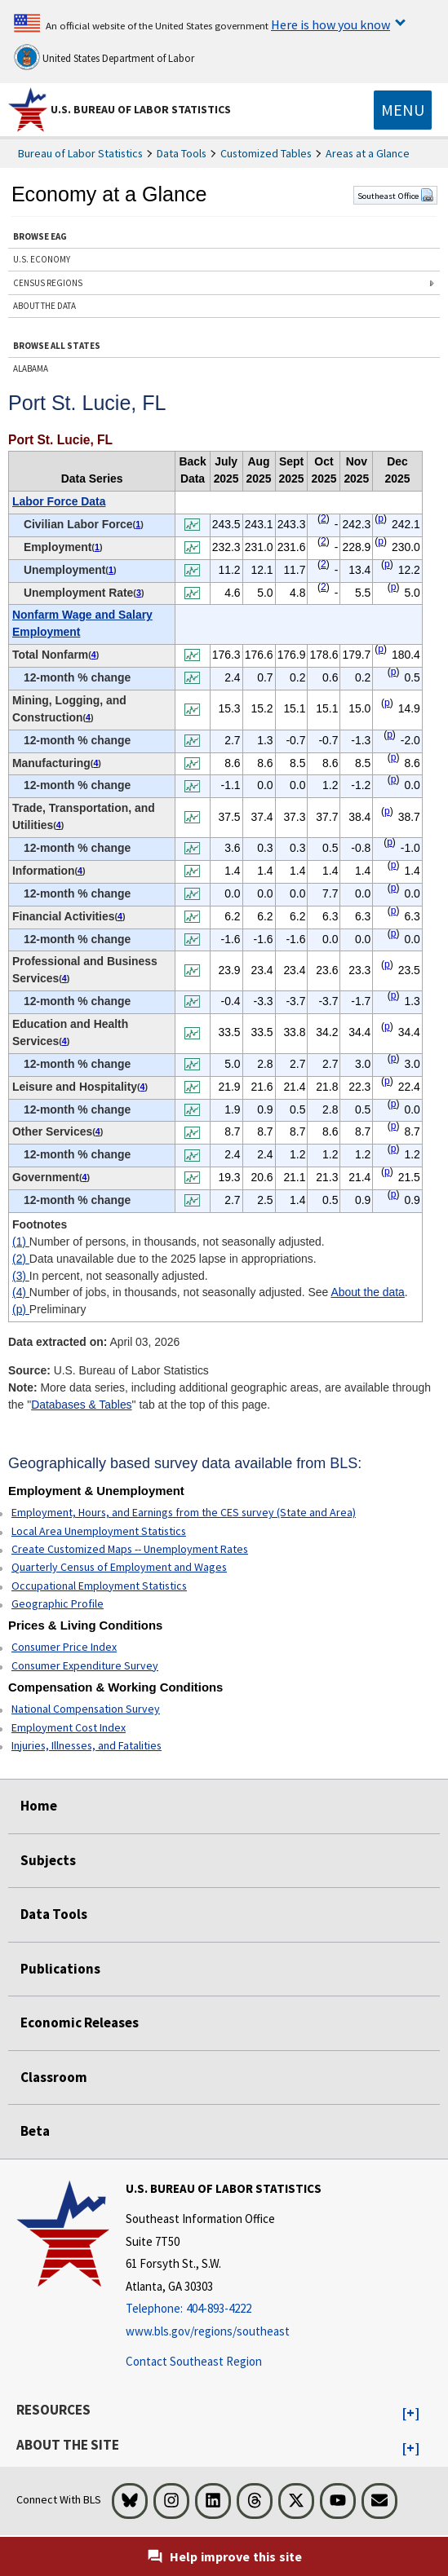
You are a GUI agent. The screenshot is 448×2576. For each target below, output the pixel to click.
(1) (20, 1241)
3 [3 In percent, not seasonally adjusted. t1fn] (138, 593)
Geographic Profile (57, 1603)
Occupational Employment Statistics (99, 1585)
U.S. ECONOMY (41, 259)
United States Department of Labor (104, 57)
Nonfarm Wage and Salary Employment (82, 623)
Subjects (48, 1860)
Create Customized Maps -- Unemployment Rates (129, 1549)
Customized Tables (266, 153)
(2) (20, 1258)
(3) (20, 1275)
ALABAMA (30, 368)
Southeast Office (395, 195)
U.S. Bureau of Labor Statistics (141, 109)
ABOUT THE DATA (44, 305)
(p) (20, 1309)
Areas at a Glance (368, 153)
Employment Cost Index (68, 1727)
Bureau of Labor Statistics (80, 153)
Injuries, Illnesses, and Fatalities (86, 1745)
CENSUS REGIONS (47, 283)
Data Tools (181, 153)
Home (38, 1806)
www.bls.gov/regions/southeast (208, 2331)
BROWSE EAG (40, 236)
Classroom (53, 2077)
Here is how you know (330, 24)
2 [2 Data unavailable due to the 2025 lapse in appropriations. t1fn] (323, 518)
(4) (20, 1292)
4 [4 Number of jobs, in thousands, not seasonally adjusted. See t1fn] (93, 654)
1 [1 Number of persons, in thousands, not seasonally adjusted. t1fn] (137, 524)
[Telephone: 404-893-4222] (224, 2309)
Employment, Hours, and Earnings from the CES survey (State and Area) (183, 1512)
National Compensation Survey (85, 1708)
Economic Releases (79, 2022)
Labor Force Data (58, 501)
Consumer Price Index (64, 1646)
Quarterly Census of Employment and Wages (119, 1566)
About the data (367, 1292)
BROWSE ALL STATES (56, 345)
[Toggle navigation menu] (403, 110)
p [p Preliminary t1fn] (381, 518)
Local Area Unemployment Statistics (98, 1531)
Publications (60, 1969)
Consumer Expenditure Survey (84, 1665)
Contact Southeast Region (194, 2361)
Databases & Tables (81, 1404)
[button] (410, 2414)
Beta (35, 2131)
